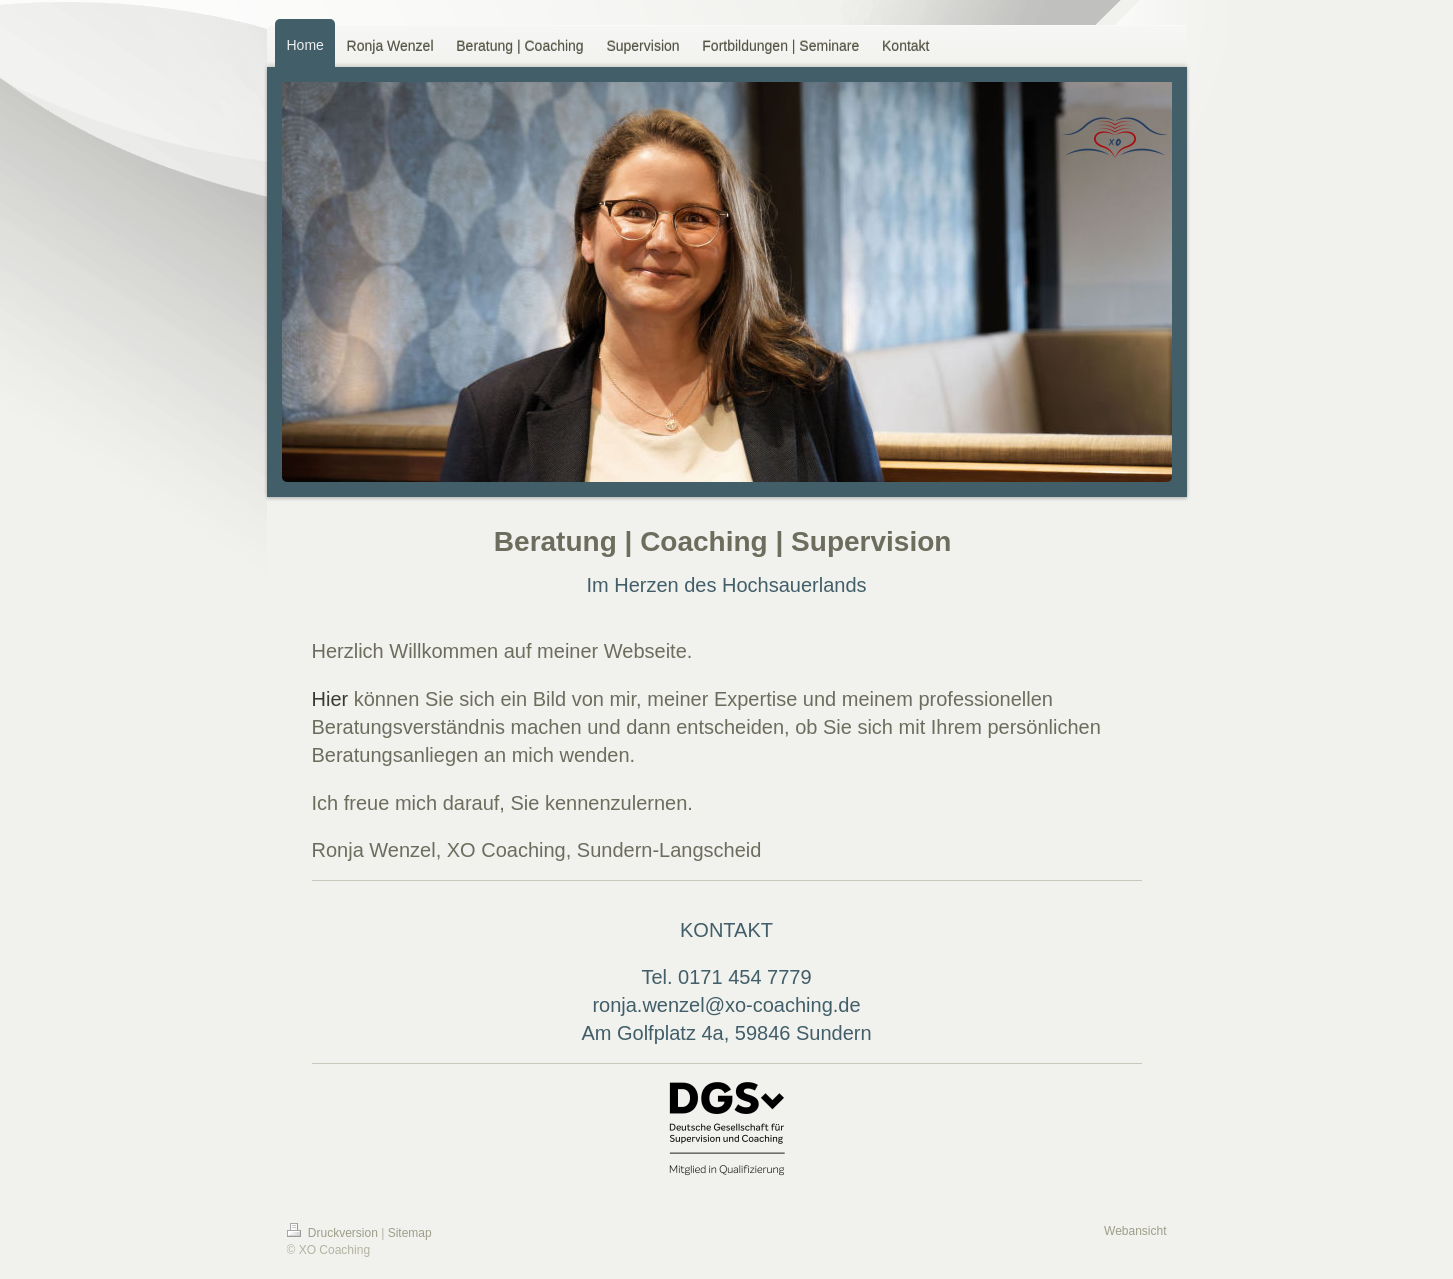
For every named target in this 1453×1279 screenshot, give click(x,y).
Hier (330, 699)
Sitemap (410, 1233)
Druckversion (334, 1233)
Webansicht (1135, 1231)
